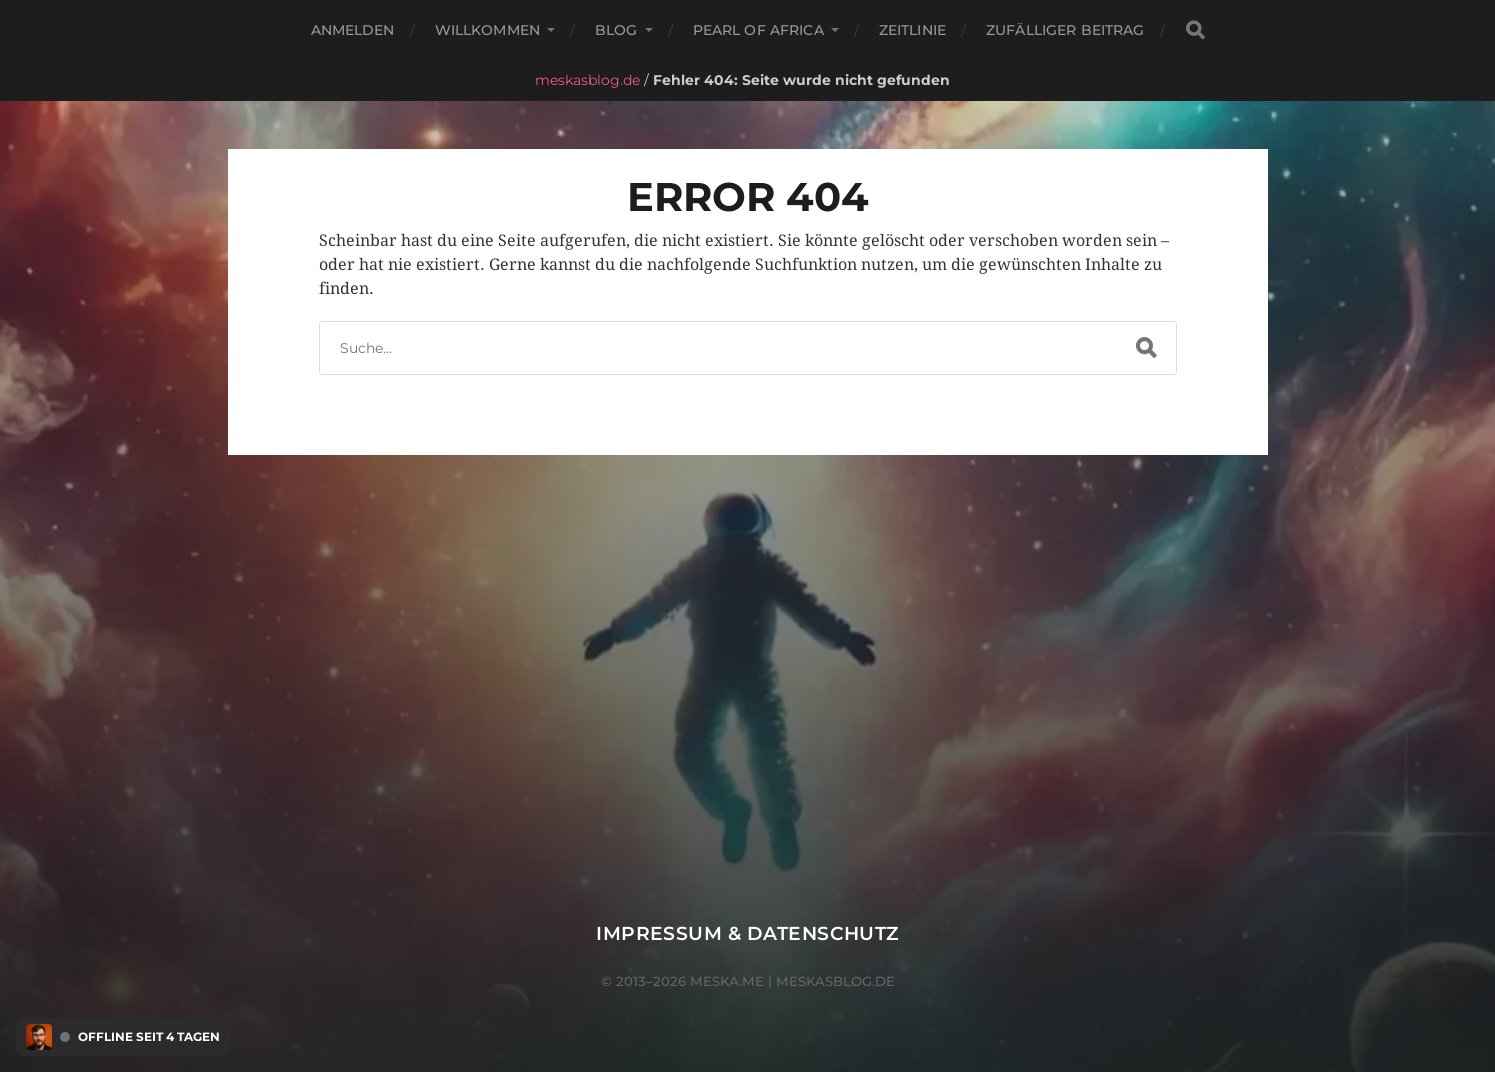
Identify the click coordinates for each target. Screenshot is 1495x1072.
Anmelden (353, 30)
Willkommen (487, 30)
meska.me (727, 981)
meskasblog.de (587, 80)
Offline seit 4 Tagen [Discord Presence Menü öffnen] (149, 1037)
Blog (616, 30)
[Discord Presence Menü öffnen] (39, 1037)
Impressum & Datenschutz (747, 933)
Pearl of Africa (758, 30)
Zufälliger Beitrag (1065, 30)
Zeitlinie (912, 30)
